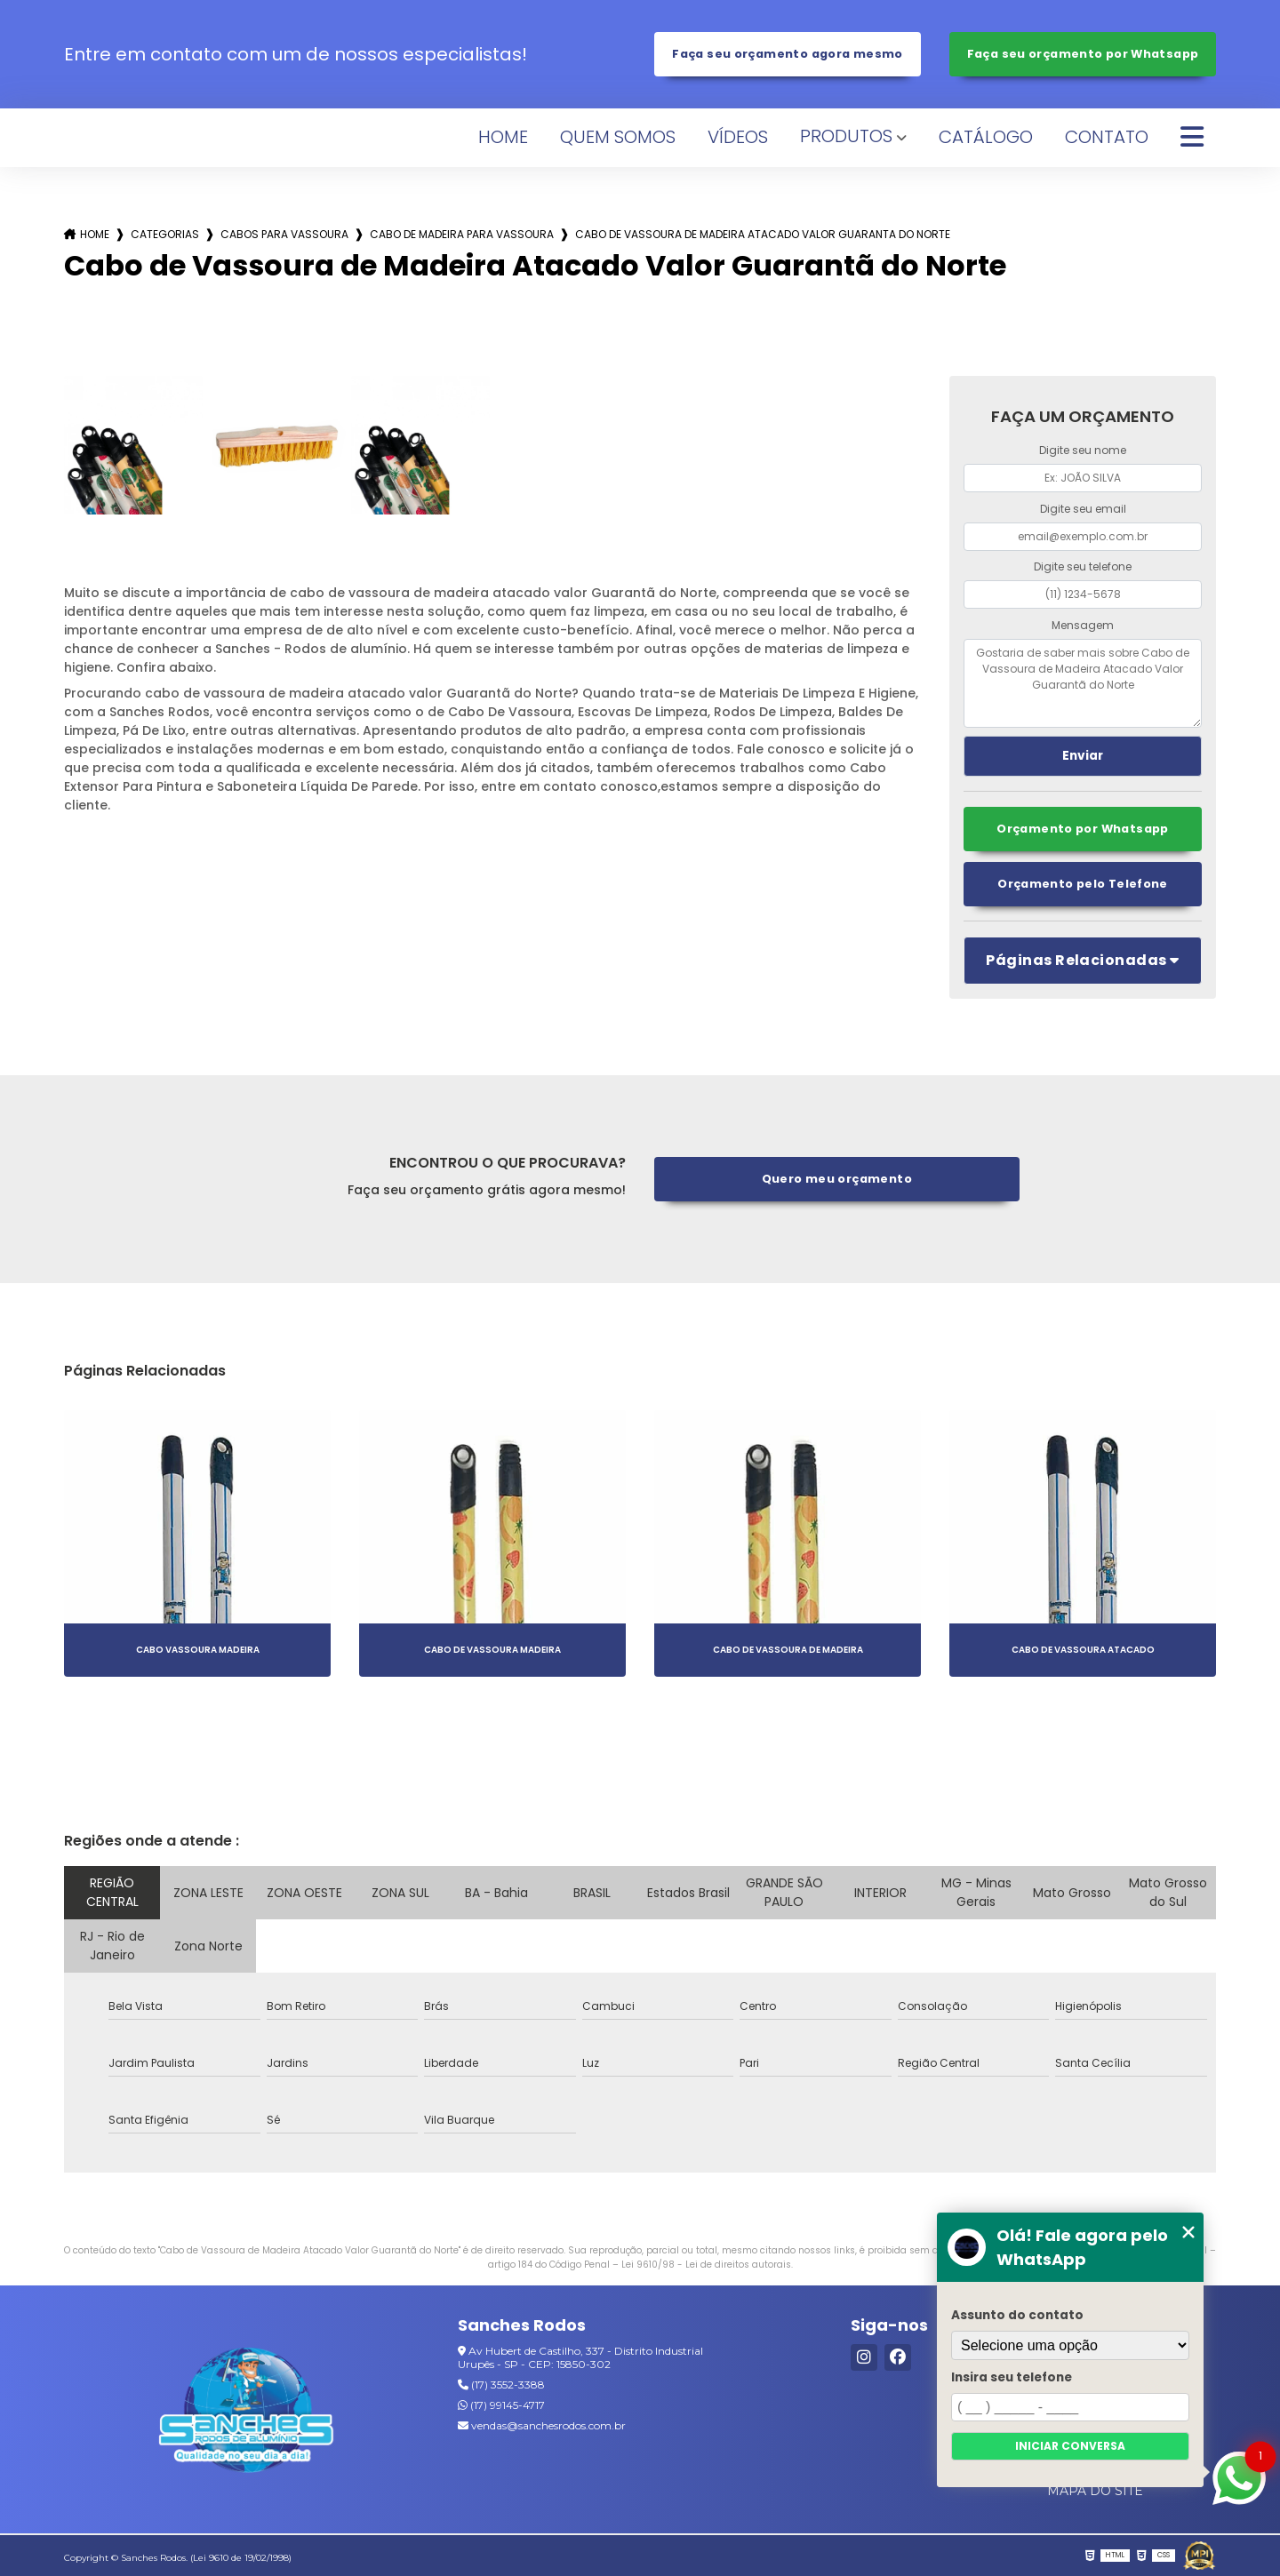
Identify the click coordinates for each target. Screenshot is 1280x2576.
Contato (1106, 136)
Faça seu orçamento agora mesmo (787, 53)
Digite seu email (1083, 508)
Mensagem (1083, 625)
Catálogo (986, 136)
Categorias (165, 234)
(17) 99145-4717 (501, 2405)
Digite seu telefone (1083, 566)
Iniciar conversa (1070, 2445)
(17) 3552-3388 (501, 2384)
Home (503, 136)
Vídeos (738, 136)
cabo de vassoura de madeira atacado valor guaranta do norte (762, 234)
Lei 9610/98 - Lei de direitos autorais (706, 2264)
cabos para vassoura (284, 234)
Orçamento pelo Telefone (1082, 883)
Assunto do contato (1017, 2315)
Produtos (846, 136)
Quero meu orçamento (837, 1178)
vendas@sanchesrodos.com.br (542, 2425)
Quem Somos (618, 136)
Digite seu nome (1082, 450)
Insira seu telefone (1011, 2377)
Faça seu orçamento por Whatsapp (1083, 53)
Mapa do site (1095, 2491)
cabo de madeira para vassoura (462, 234)
